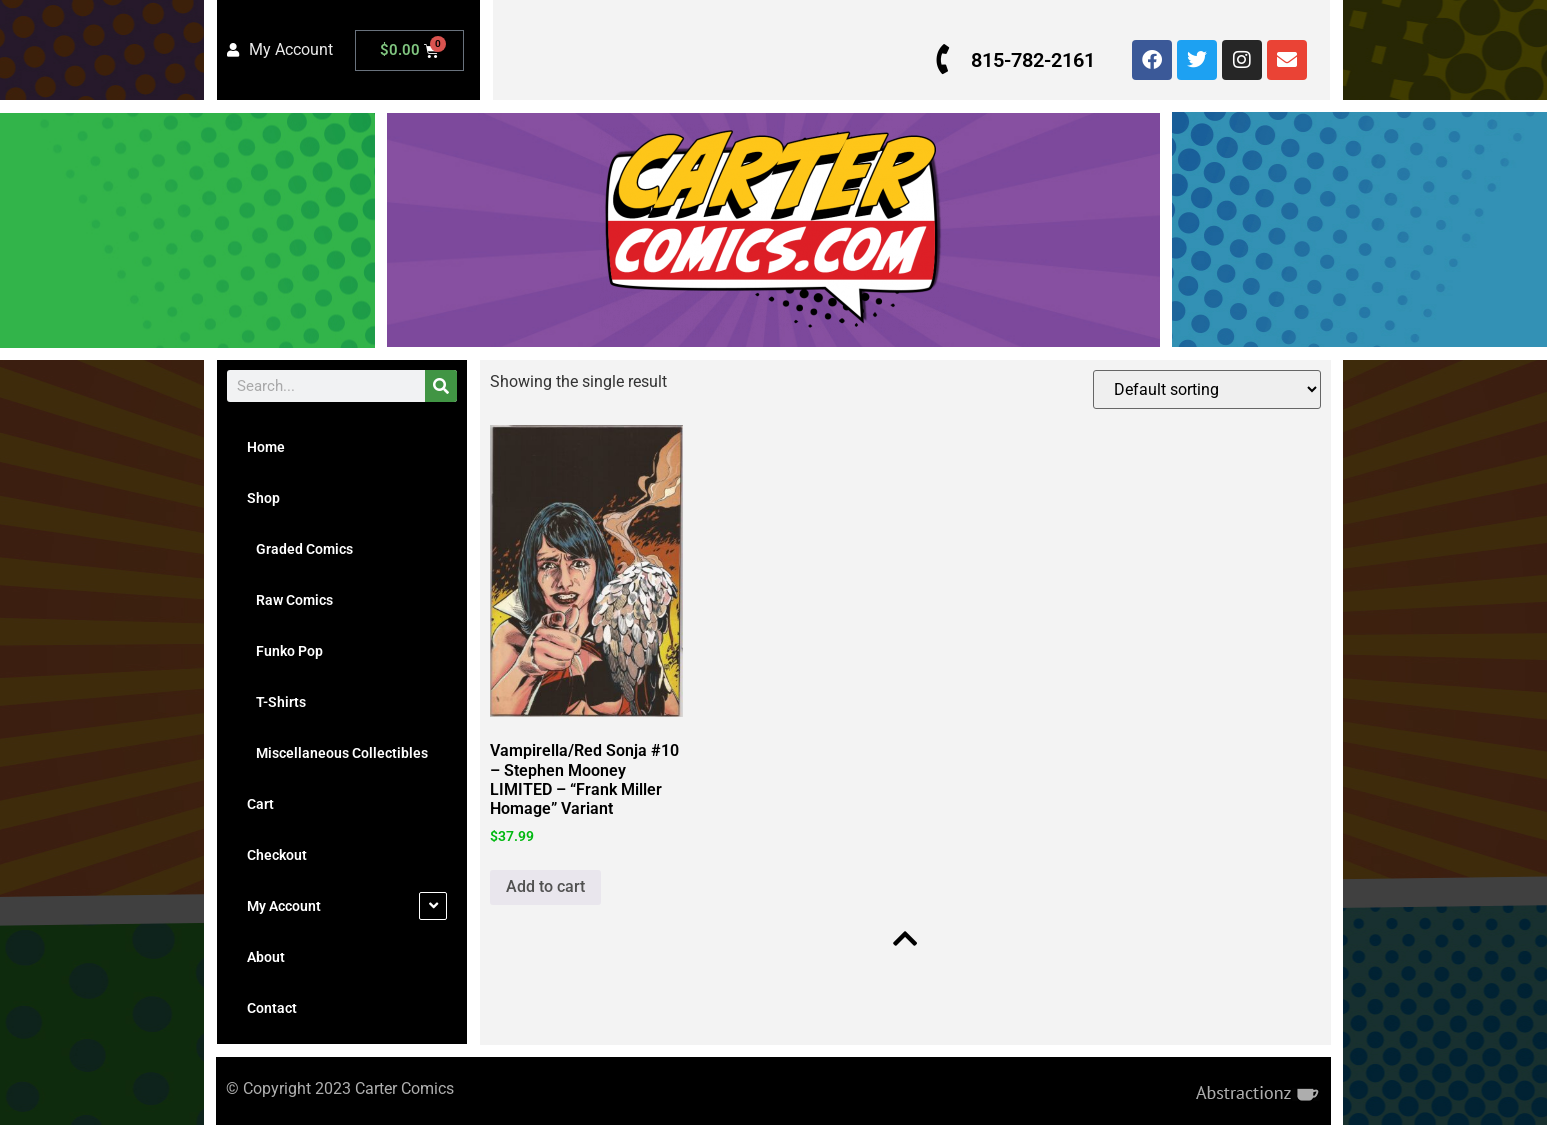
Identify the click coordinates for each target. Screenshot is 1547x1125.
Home (266, 447)
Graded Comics (300, 549)
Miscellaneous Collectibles (337, 753)
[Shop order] (1206, 389)
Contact (272, 1008)
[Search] (441, 386)
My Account (284, 906)
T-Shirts (276, 702)
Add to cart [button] (545, 886)
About (266, 957)
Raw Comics (290, 600)
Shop (263, 498)
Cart (260, 804)
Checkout (277, 855)
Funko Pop (285, 651)
